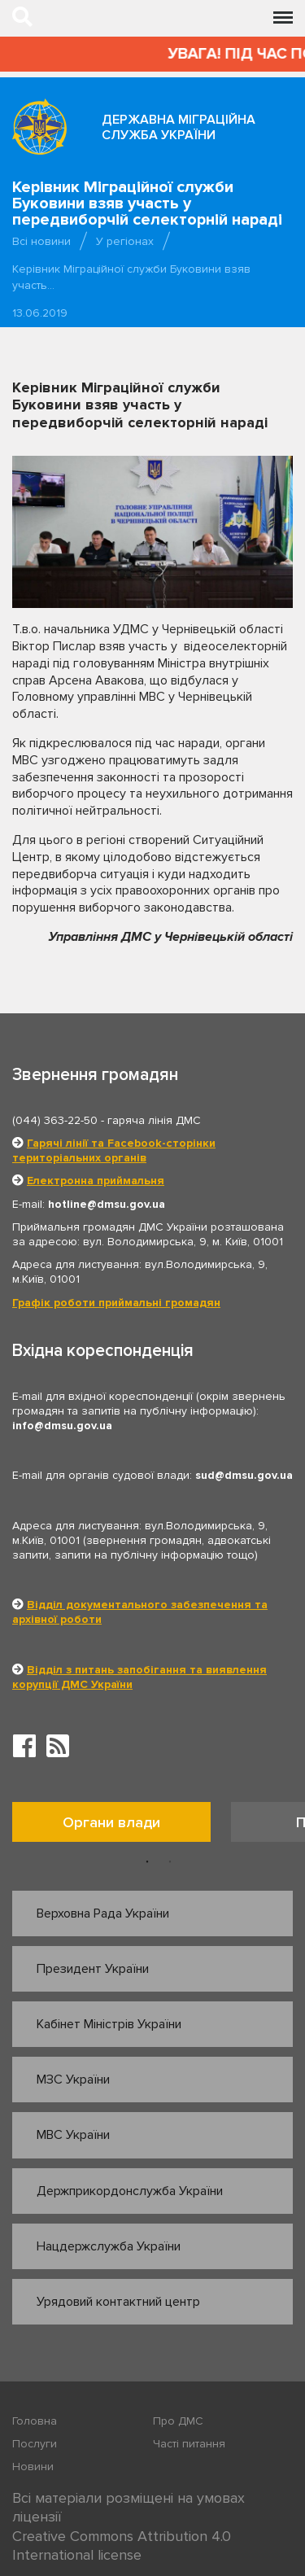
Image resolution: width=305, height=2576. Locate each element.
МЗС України (73, 2079)
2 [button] (170, 1862)
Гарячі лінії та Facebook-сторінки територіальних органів (114, 1150)
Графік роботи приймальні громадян (116, 1303)
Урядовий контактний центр (118, 2302)
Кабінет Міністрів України (109, 2024)
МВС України (73, 2135)
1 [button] (147, 1862)
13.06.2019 (40, 313)
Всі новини (41, 241)
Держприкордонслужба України (130, 2191)
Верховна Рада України (103, 1913)
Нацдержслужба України (109, 2246)
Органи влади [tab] (111, 1822)
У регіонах (125, 241)
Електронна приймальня (95, 1180)
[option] (121, 1826)
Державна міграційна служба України (178, 127)
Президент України (93, 1969)
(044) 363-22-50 (55, 1120)
